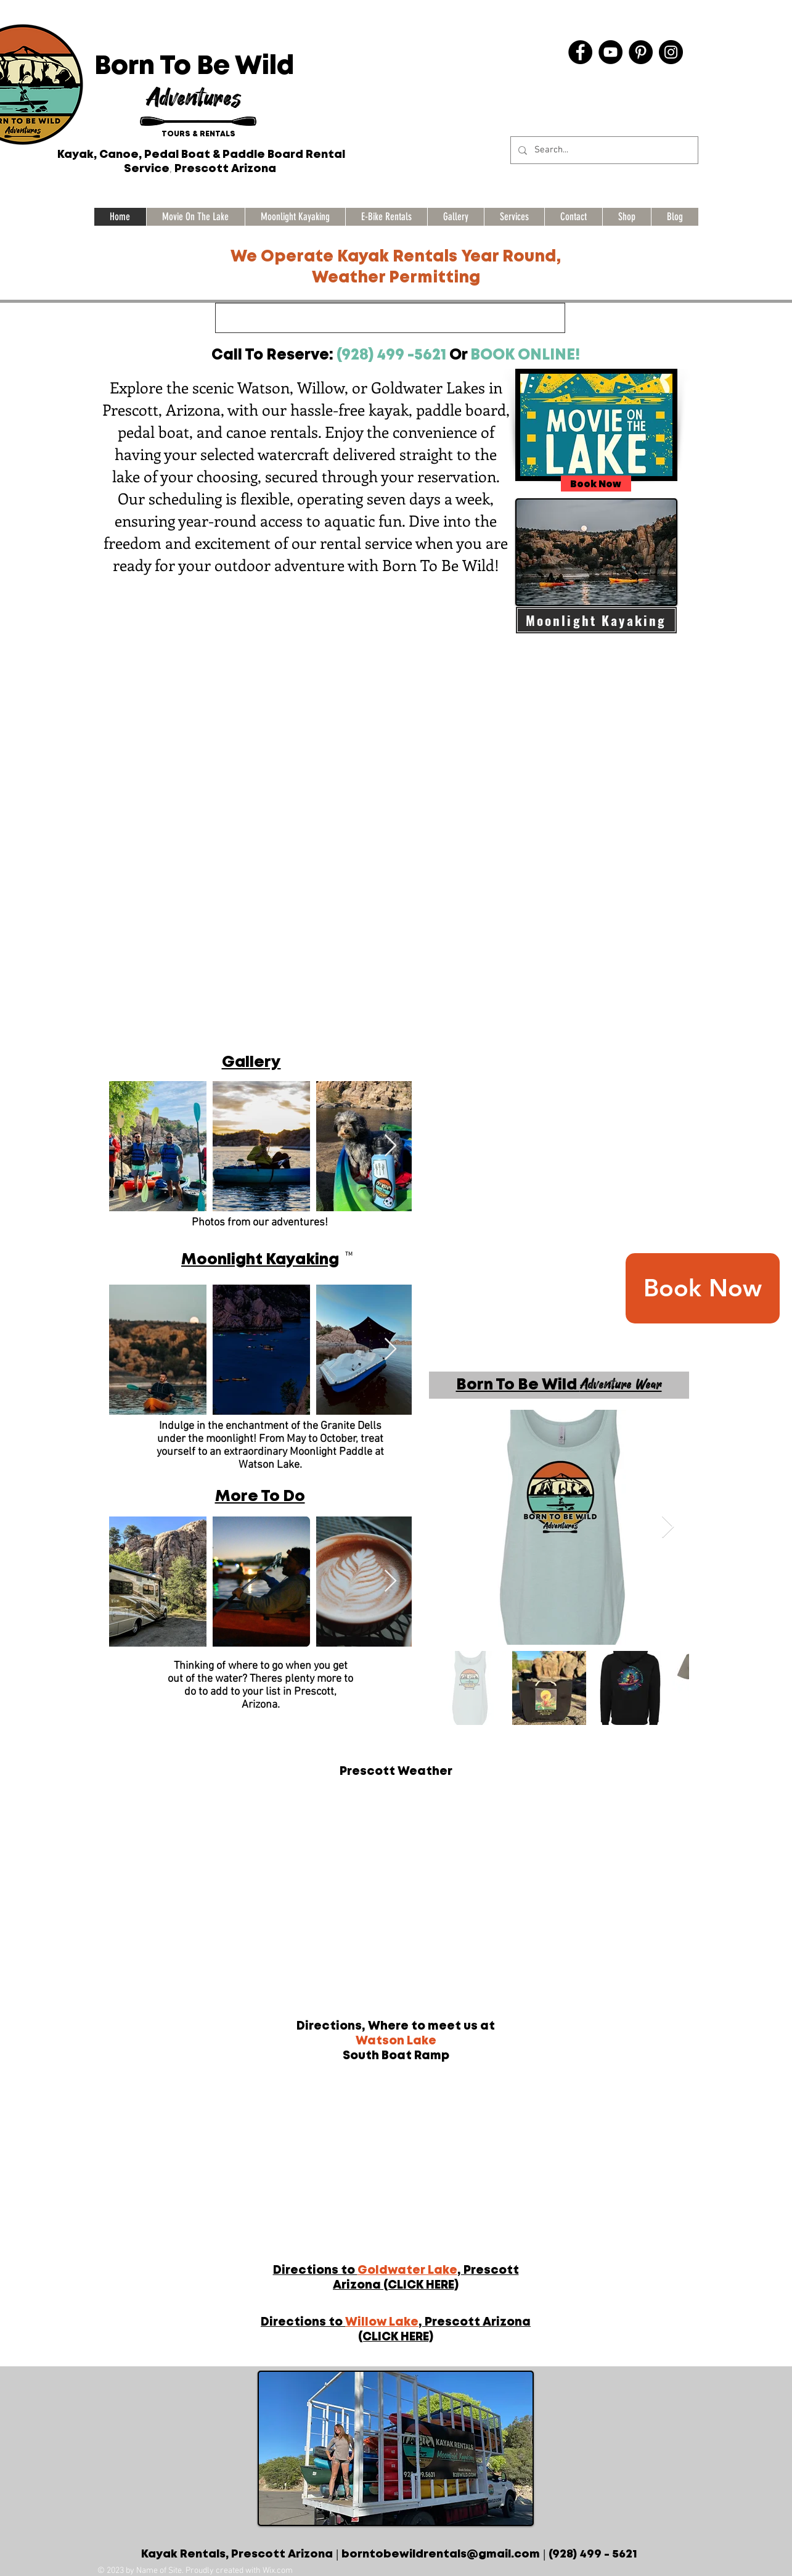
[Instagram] (671, 52)
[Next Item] (390, 1146)
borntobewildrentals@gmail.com (440, 2554)
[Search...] (603, 150)
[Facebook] (580, 52)
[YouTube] (610, 52)
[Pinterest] (641, 52)
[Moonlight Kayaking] (596, 620)
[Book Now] (703, 1288)
